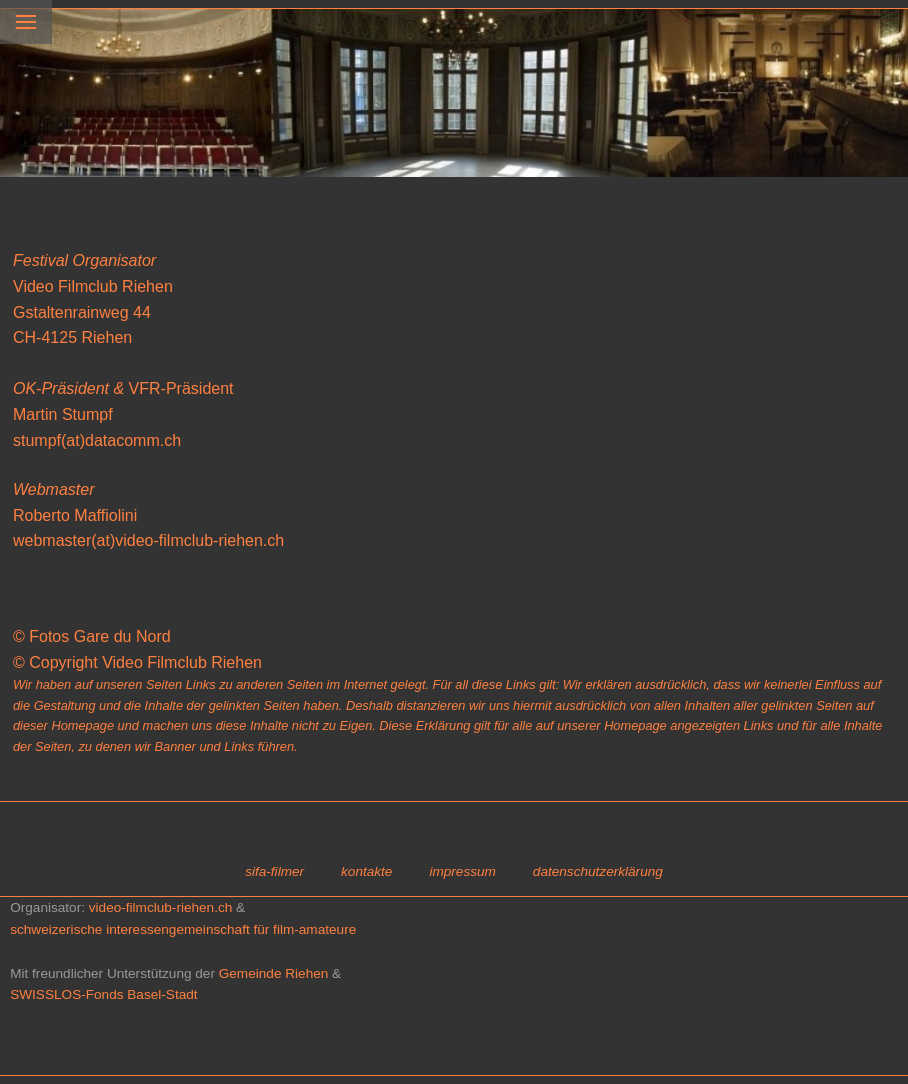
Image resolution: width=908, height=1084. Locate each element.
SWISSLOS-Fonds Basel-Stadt (103, 994)
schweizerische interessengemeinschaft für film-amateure (183, 929)
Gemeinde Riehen (274, 973)
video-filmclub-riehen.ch (161, 907)
